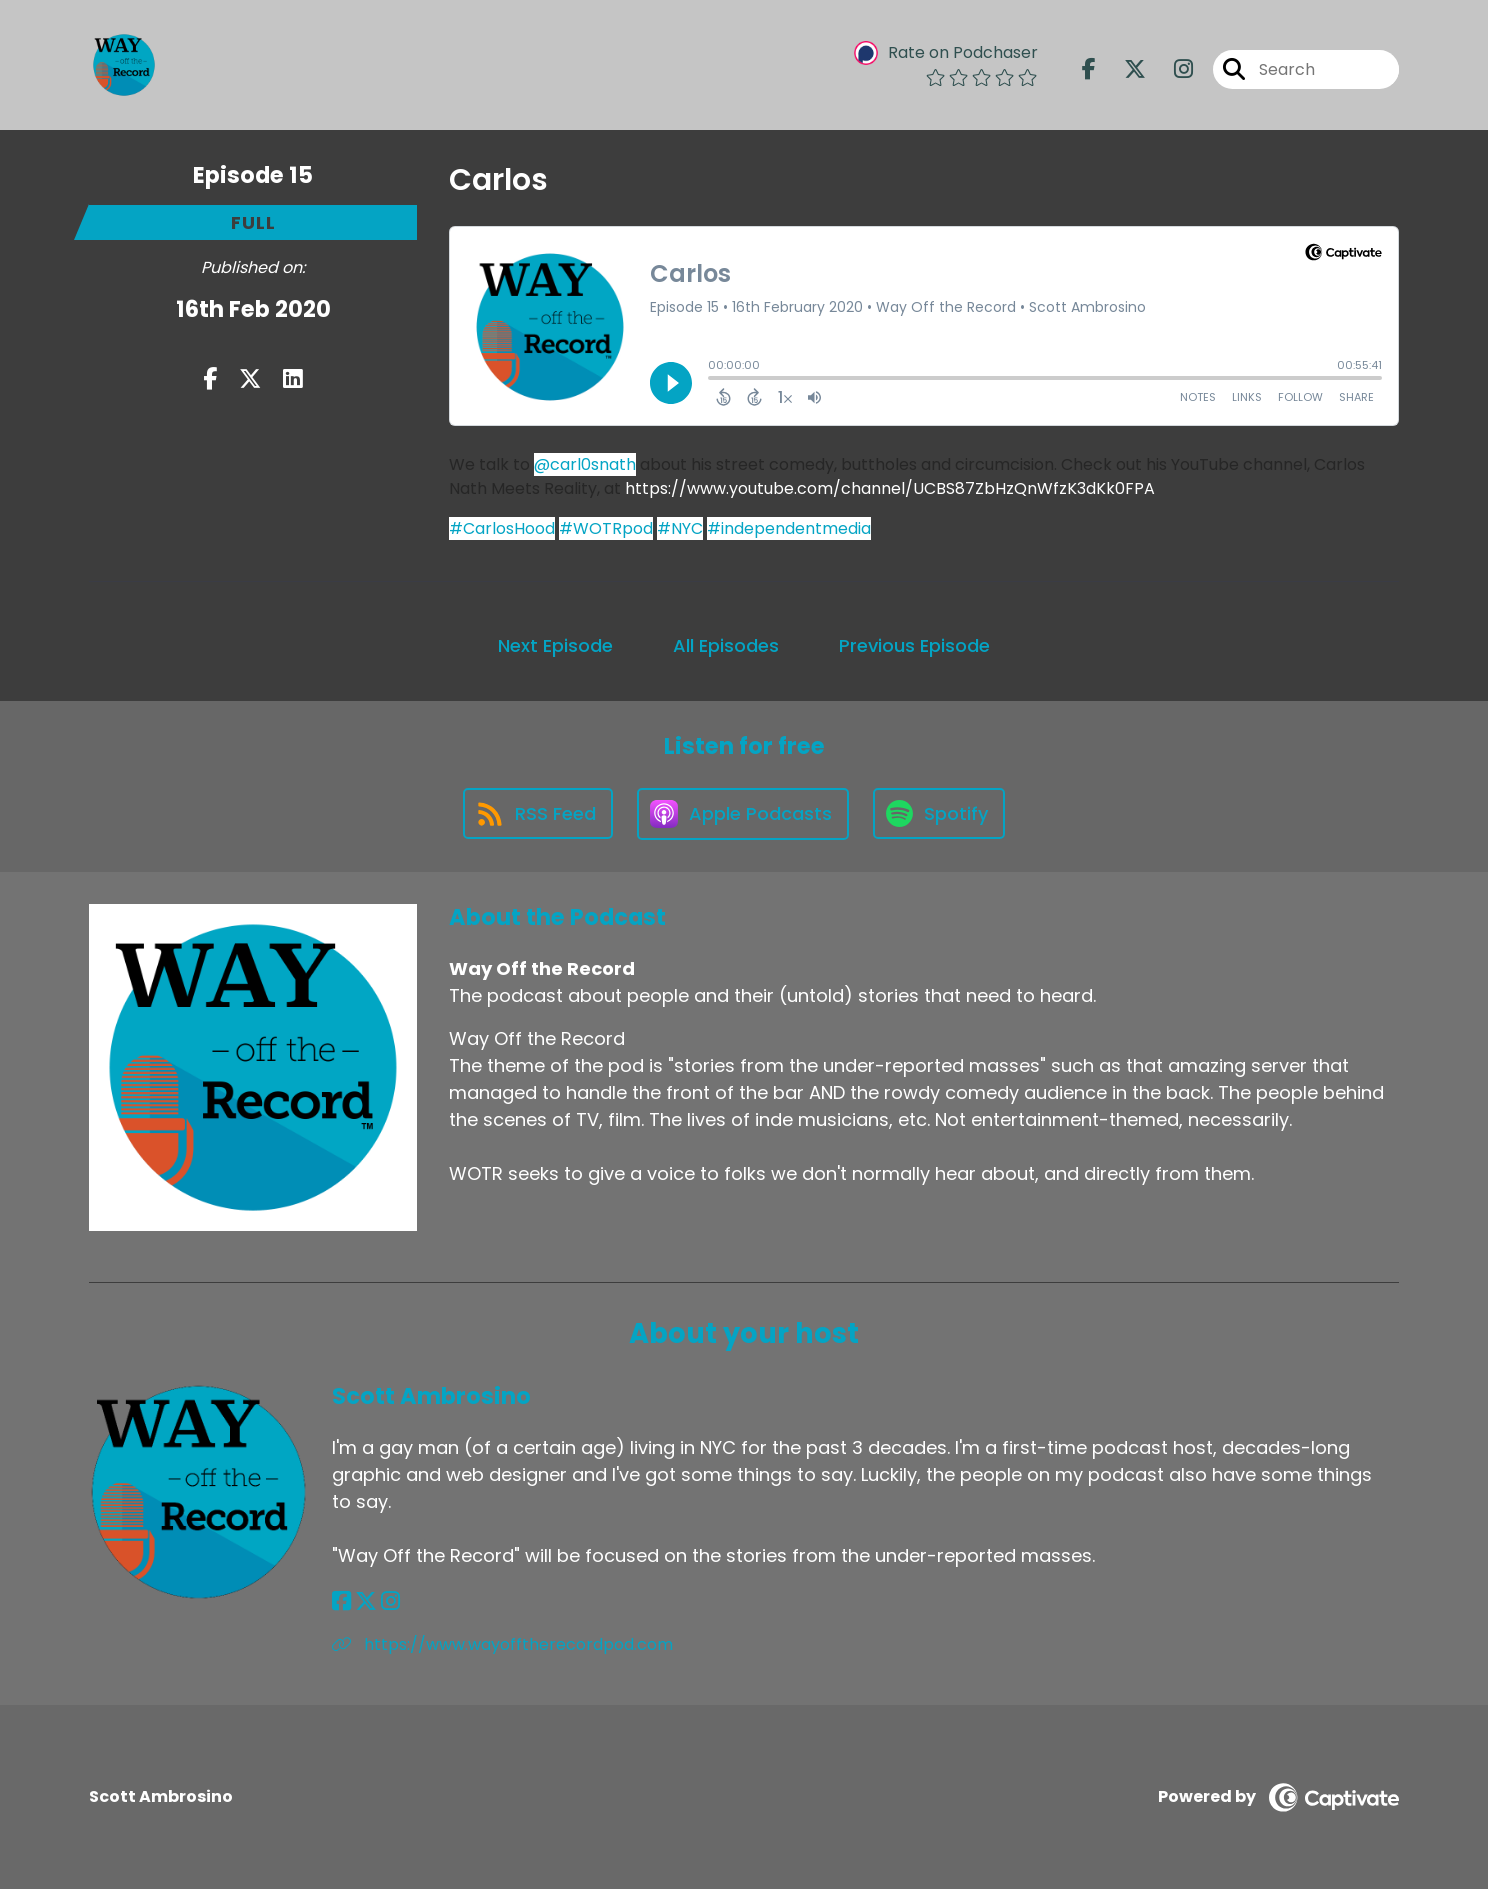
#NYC (680, 528)
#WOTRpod (606, 528)
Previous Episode (914, 645)
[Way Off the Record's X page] (1123, 69)
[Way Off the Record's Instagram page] (1171, 69)
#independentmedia (789, 528)
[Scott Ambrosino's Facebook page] (341, 1601)
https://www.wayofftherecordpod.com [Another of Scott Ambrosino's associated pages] (502, 1644)
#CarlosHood (502, 528)
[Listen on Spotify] (939, 813)
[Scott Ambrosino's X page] (366, 1601)
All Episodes (726, 645)
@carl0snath (585, 464)
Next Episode (555, 645)
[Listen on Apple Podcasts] (743, 814)
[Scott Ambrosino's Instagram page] (390, 1601)
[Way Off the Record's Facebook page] (1089, 69)
